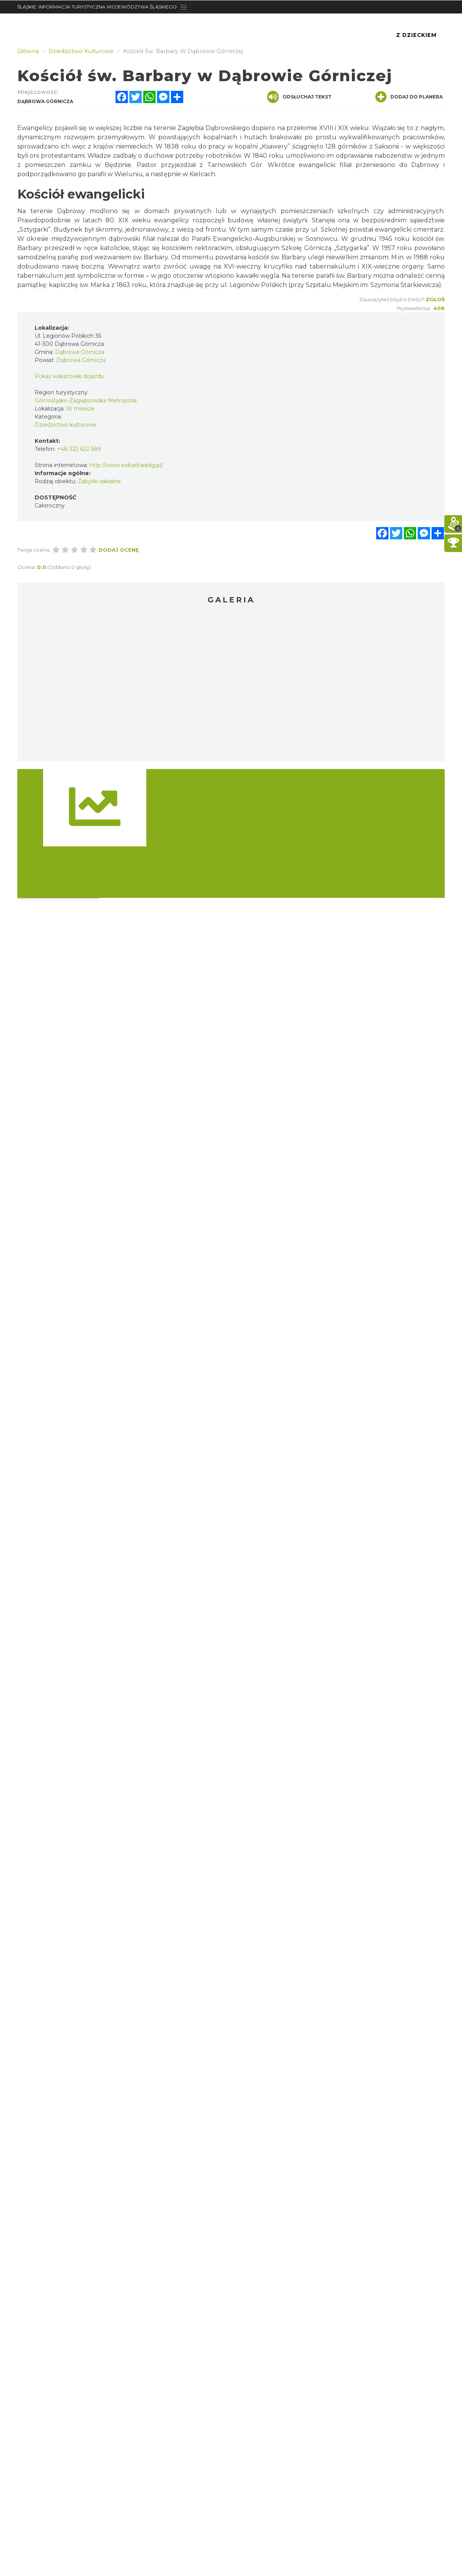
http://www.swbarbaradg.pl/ (126, 465)
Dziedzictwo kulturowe (66, 424)
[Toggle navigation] (183, 7)
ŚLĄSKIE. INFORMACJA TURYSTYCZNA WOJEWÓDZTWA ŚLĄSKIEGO (97, 7)
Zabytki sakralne (99, 481)
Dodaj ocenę (119, 550)
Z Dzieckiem (416, 35)
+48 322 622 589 (79, 448)
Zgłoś (435, 299)
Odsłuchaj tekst (299, 97)
